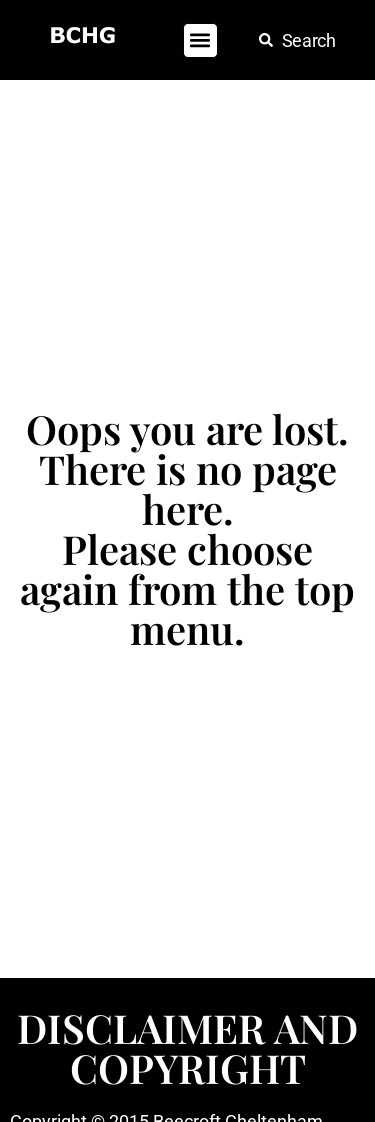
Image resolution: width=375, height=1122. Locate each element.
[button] (200, 40)
